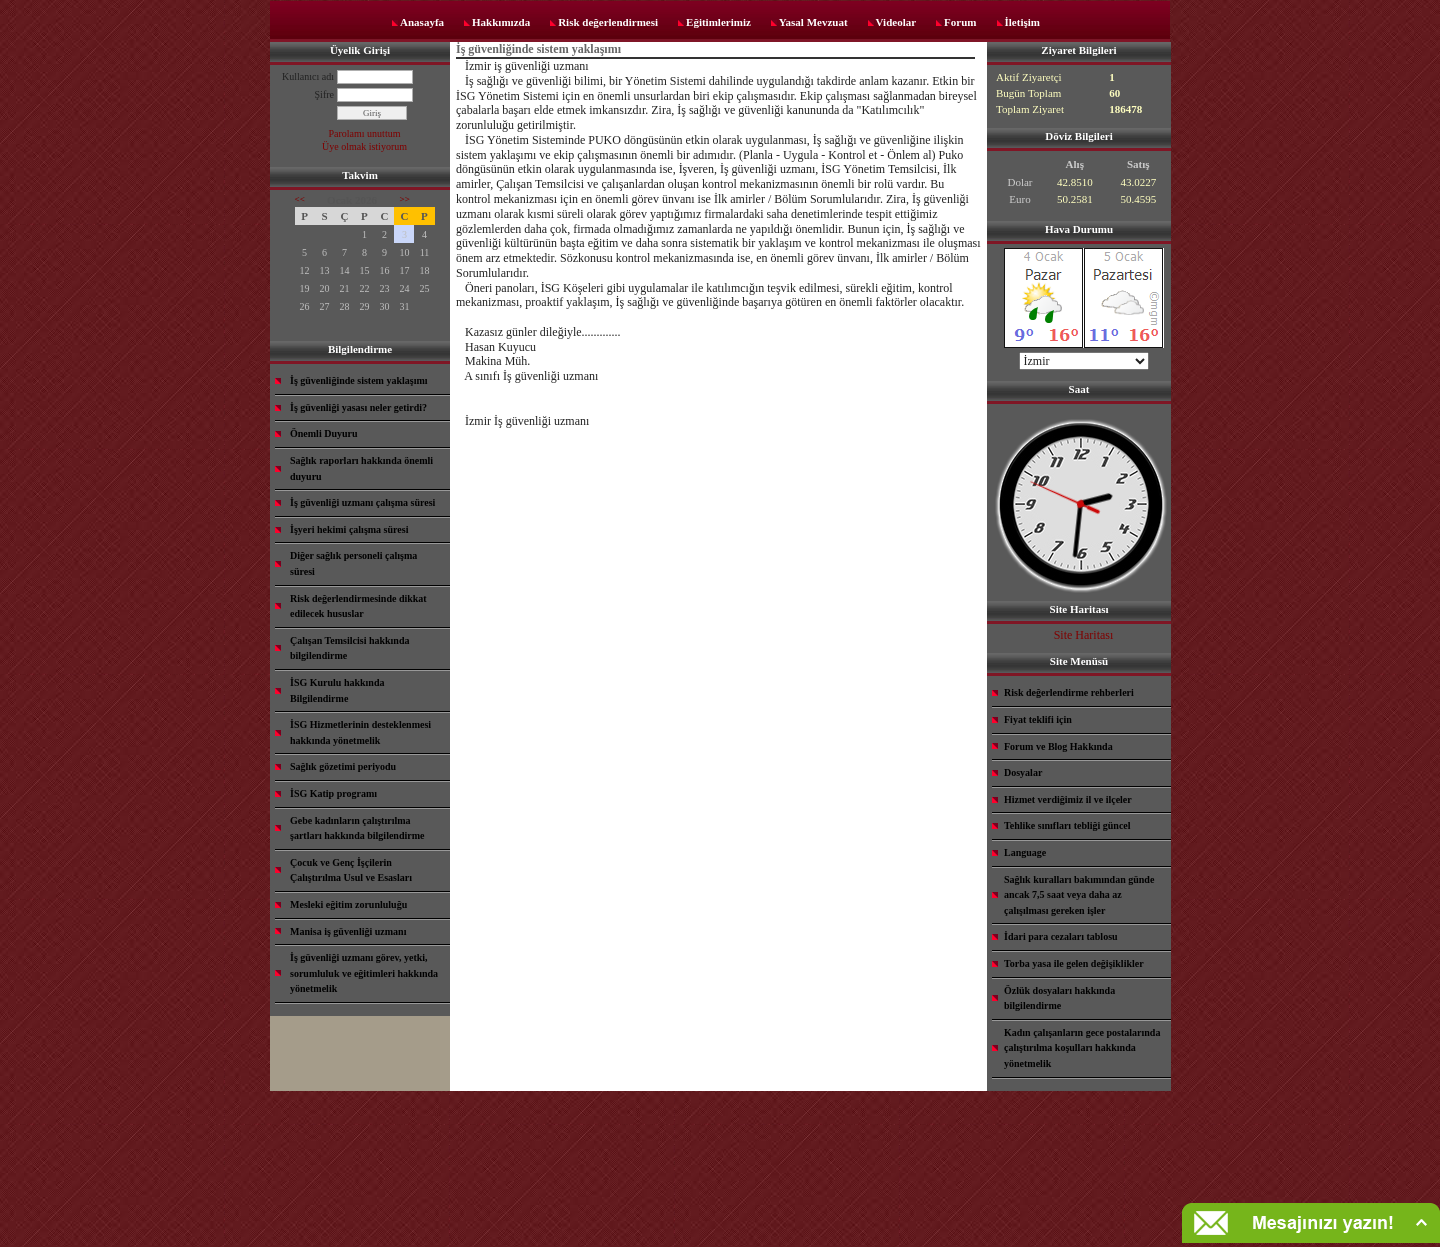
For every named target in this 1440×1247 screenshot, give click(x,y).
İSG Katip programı (333, 793)
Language (1025, 852)
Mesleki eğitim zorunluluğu (348, 904)
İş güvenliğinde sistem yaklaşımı (359, 380)
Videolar (896, 22)
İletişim (1022, 22)
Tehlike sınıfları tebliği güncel (1067, 825)
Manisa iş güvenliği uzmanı (348, 931)
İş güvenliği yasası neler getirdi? (358, 407)
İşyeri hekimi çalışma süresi (349, 529)
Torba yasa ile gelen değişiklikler (1074, 963)
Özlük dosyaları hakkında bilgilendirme (1059, 998)
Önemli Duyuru (324, 433)
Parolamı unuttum (365, 133)
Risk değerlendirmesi (608, 22)
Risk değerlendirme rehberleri (1069, 692)
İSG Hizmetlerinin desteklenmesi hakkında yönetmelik (360, 732)
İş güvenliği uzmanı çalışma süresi (362, 502)
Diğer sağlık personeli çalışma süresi (353, 563)
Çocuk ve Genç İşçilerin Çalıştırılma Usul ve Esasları (351, 870)
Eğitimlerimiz (718, 22)
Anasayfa (422, 22)
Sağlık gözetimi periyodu (343, 766)
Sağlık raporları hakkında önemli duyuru (361, 468)
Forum (960, 22)
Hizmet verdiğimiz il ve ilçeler (1068, 799)
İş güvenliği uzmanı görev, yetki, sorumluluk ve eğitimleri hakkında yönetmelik (364, 973)
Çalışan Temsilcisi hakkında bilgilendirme (350, 648)
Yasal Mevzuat (813, 22)
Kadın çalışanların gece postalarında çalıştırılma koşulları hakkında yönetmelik (1082, 1048)
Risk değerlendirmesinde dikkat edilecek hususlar (358, 606)
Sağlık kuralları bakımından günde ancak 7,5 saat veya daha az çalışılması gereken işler (1079, 895)
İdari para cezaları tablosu (1061, 936)
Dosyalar (1023, 772)
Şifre (324, 94)
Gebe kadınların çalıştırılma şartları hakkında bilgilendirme (357, 828)
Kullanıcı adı (308, 76)
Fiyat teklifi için (1038, 719)
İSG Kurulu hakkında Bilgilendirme (337, 690)
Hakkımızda (501, 22)
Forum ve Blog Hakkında (1058, 746)
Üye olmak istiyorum (364, 146)
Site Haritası (1084, 635)
